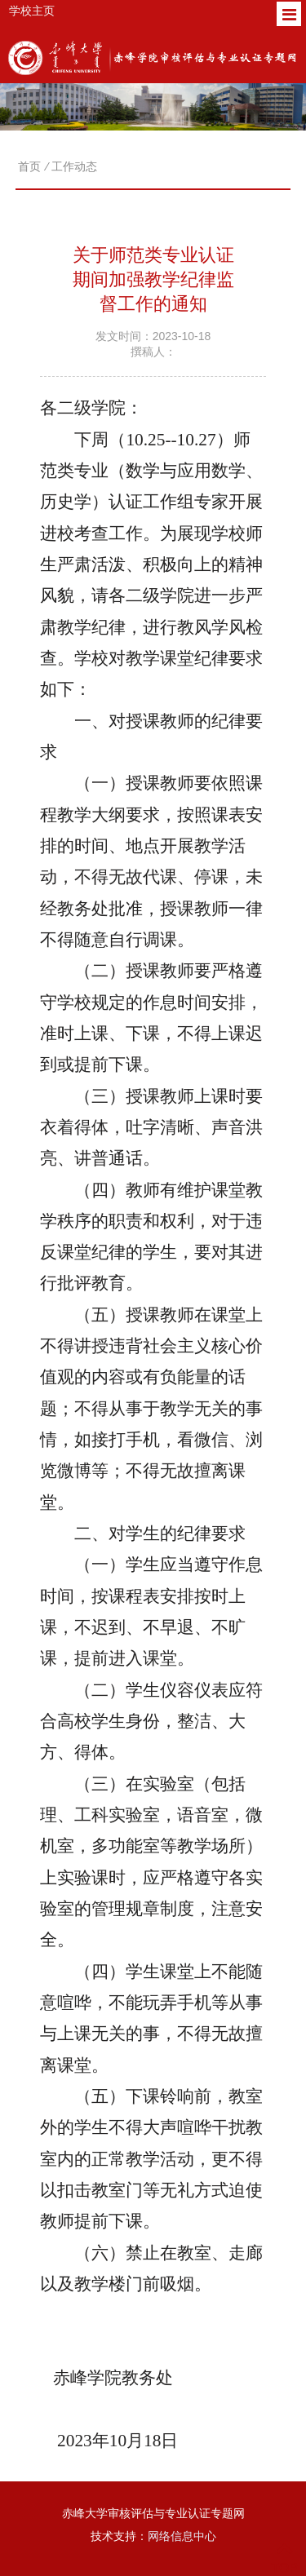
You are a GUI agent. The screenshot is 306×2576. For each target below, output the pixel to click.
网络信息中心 (182, 2536)
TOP (284, 2558)
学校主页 (32, 10)
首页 (29, 166)
